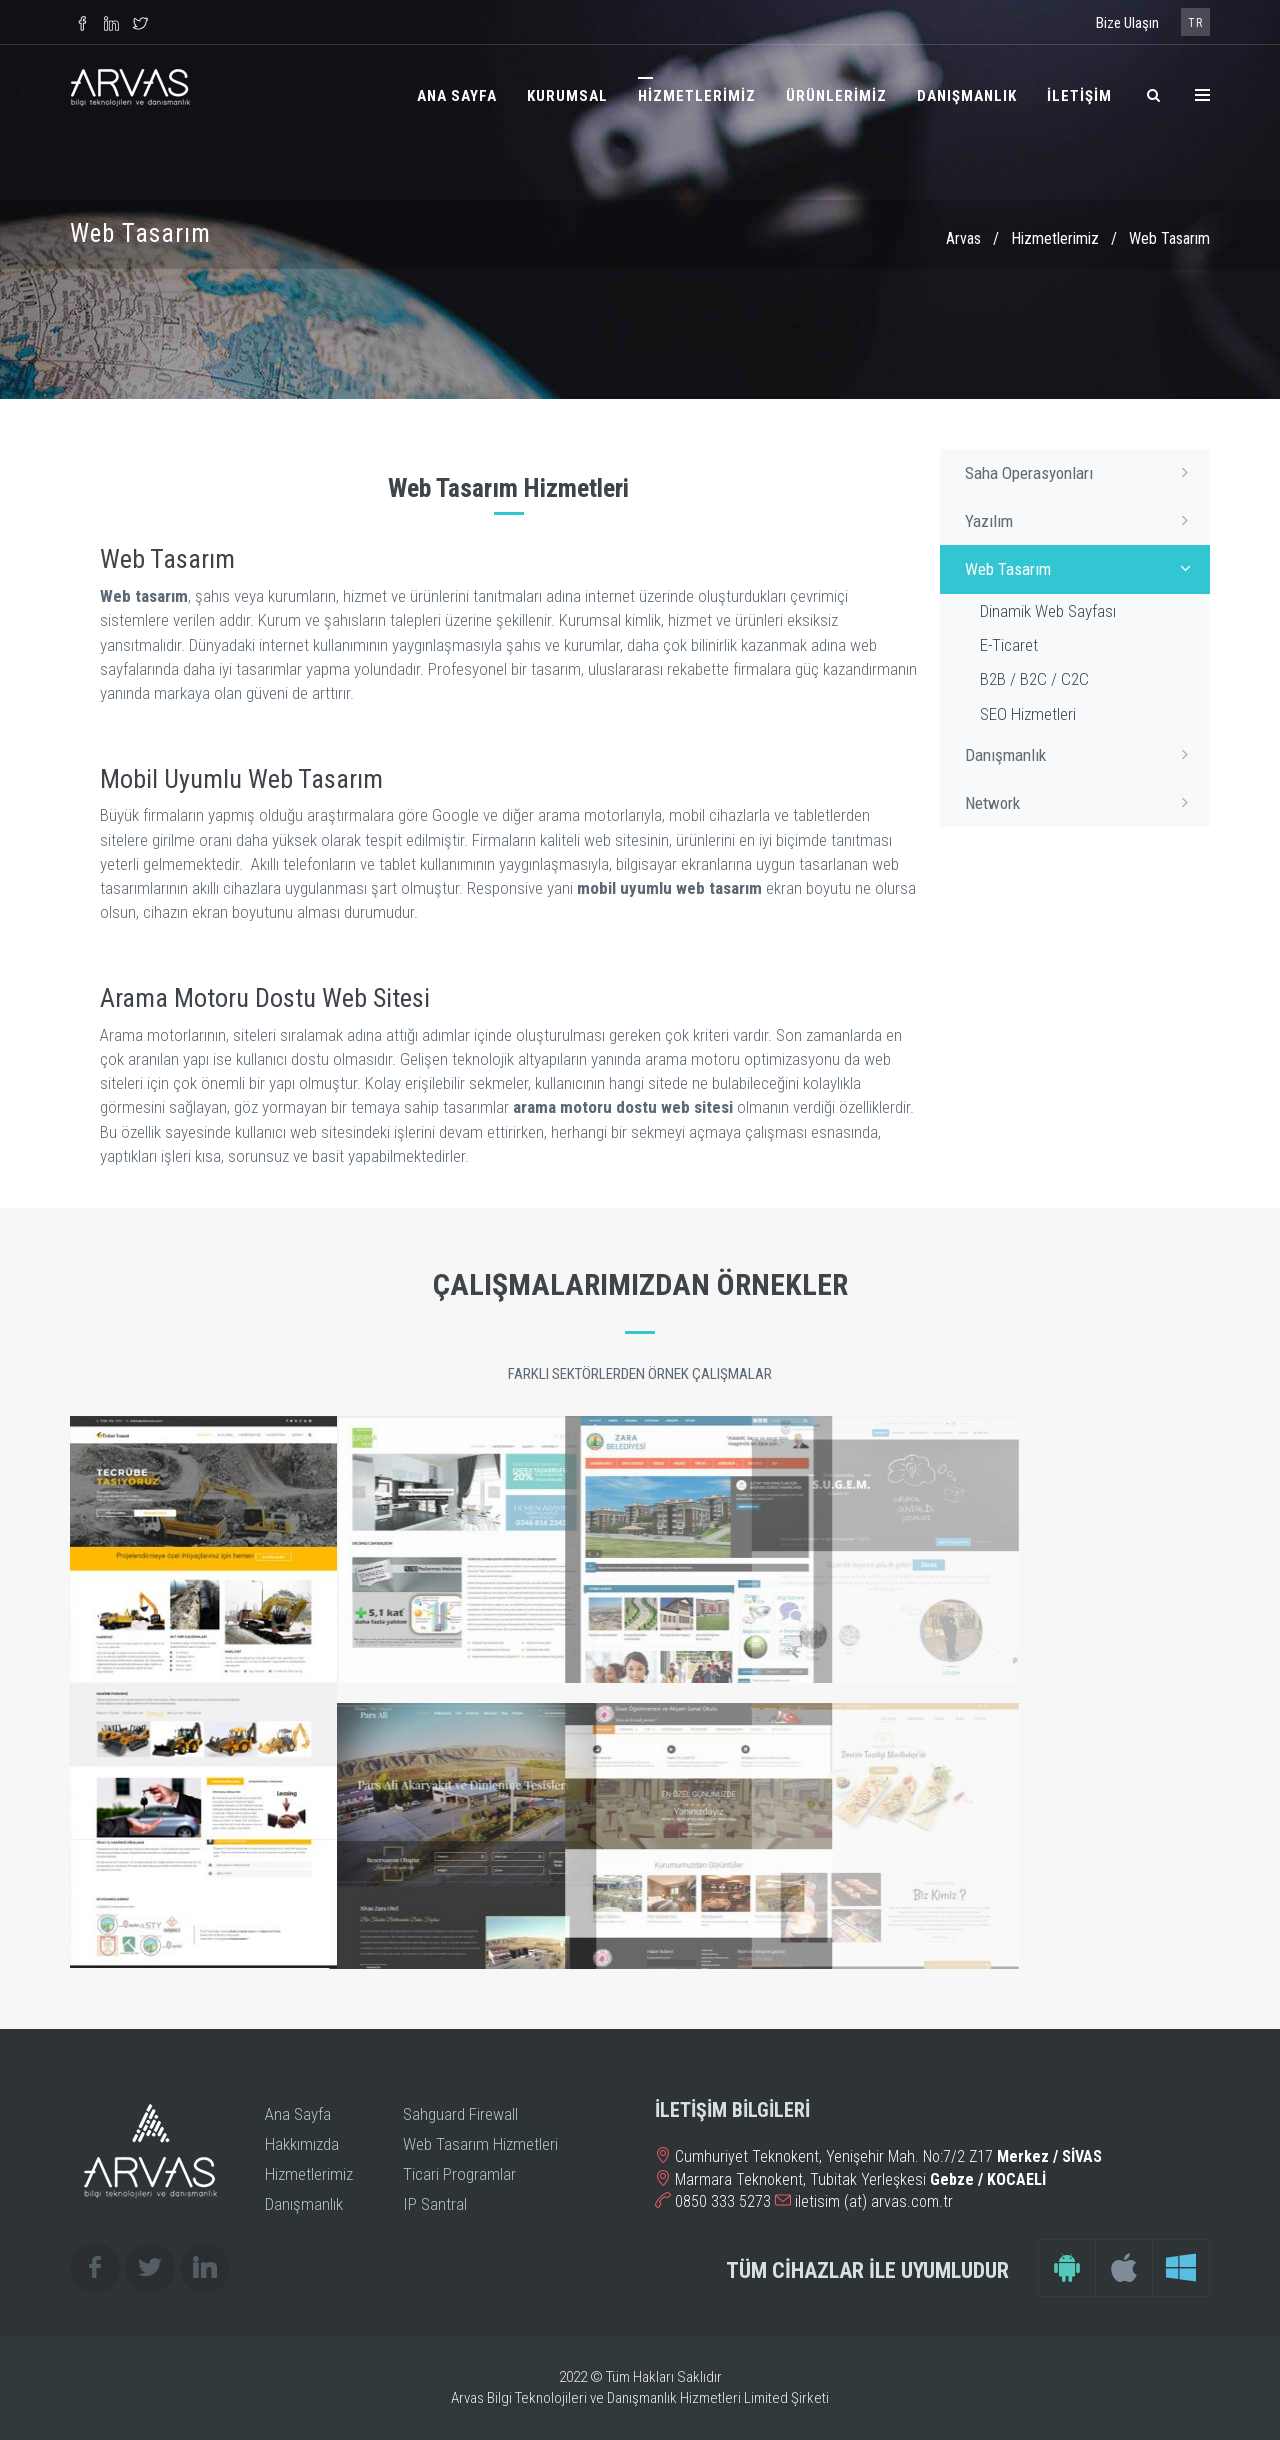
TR (1195, 23)
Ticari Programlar (459, 2174)
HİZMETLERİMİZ (697, 96)
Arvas (963, 238)
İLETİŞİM (1079, 96)
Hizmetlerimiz (1055, 238)
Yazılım (1082, 520)
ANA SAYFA (457, 96)
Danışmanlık (1082, 754)
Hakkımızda (302, 2144)
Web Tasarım (1082, 568)
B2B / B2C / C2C (1034, 679)
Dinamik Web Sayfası (1048, 611)
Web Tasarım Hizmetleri (480, 2144)
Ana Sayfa (298, 2114)
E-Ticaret (1009, 645)
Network (1082, 802)
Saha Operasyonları (1082, 472)
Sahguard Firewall (460, 2114)
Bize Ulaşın (1127, 23)
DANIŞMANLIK (967, 96)
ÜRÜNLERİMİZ (836, 96)
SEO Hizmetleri (1028, 714)
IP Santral (435, 2204)
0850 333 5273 (723, 2201)
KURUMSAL (567, 96)
